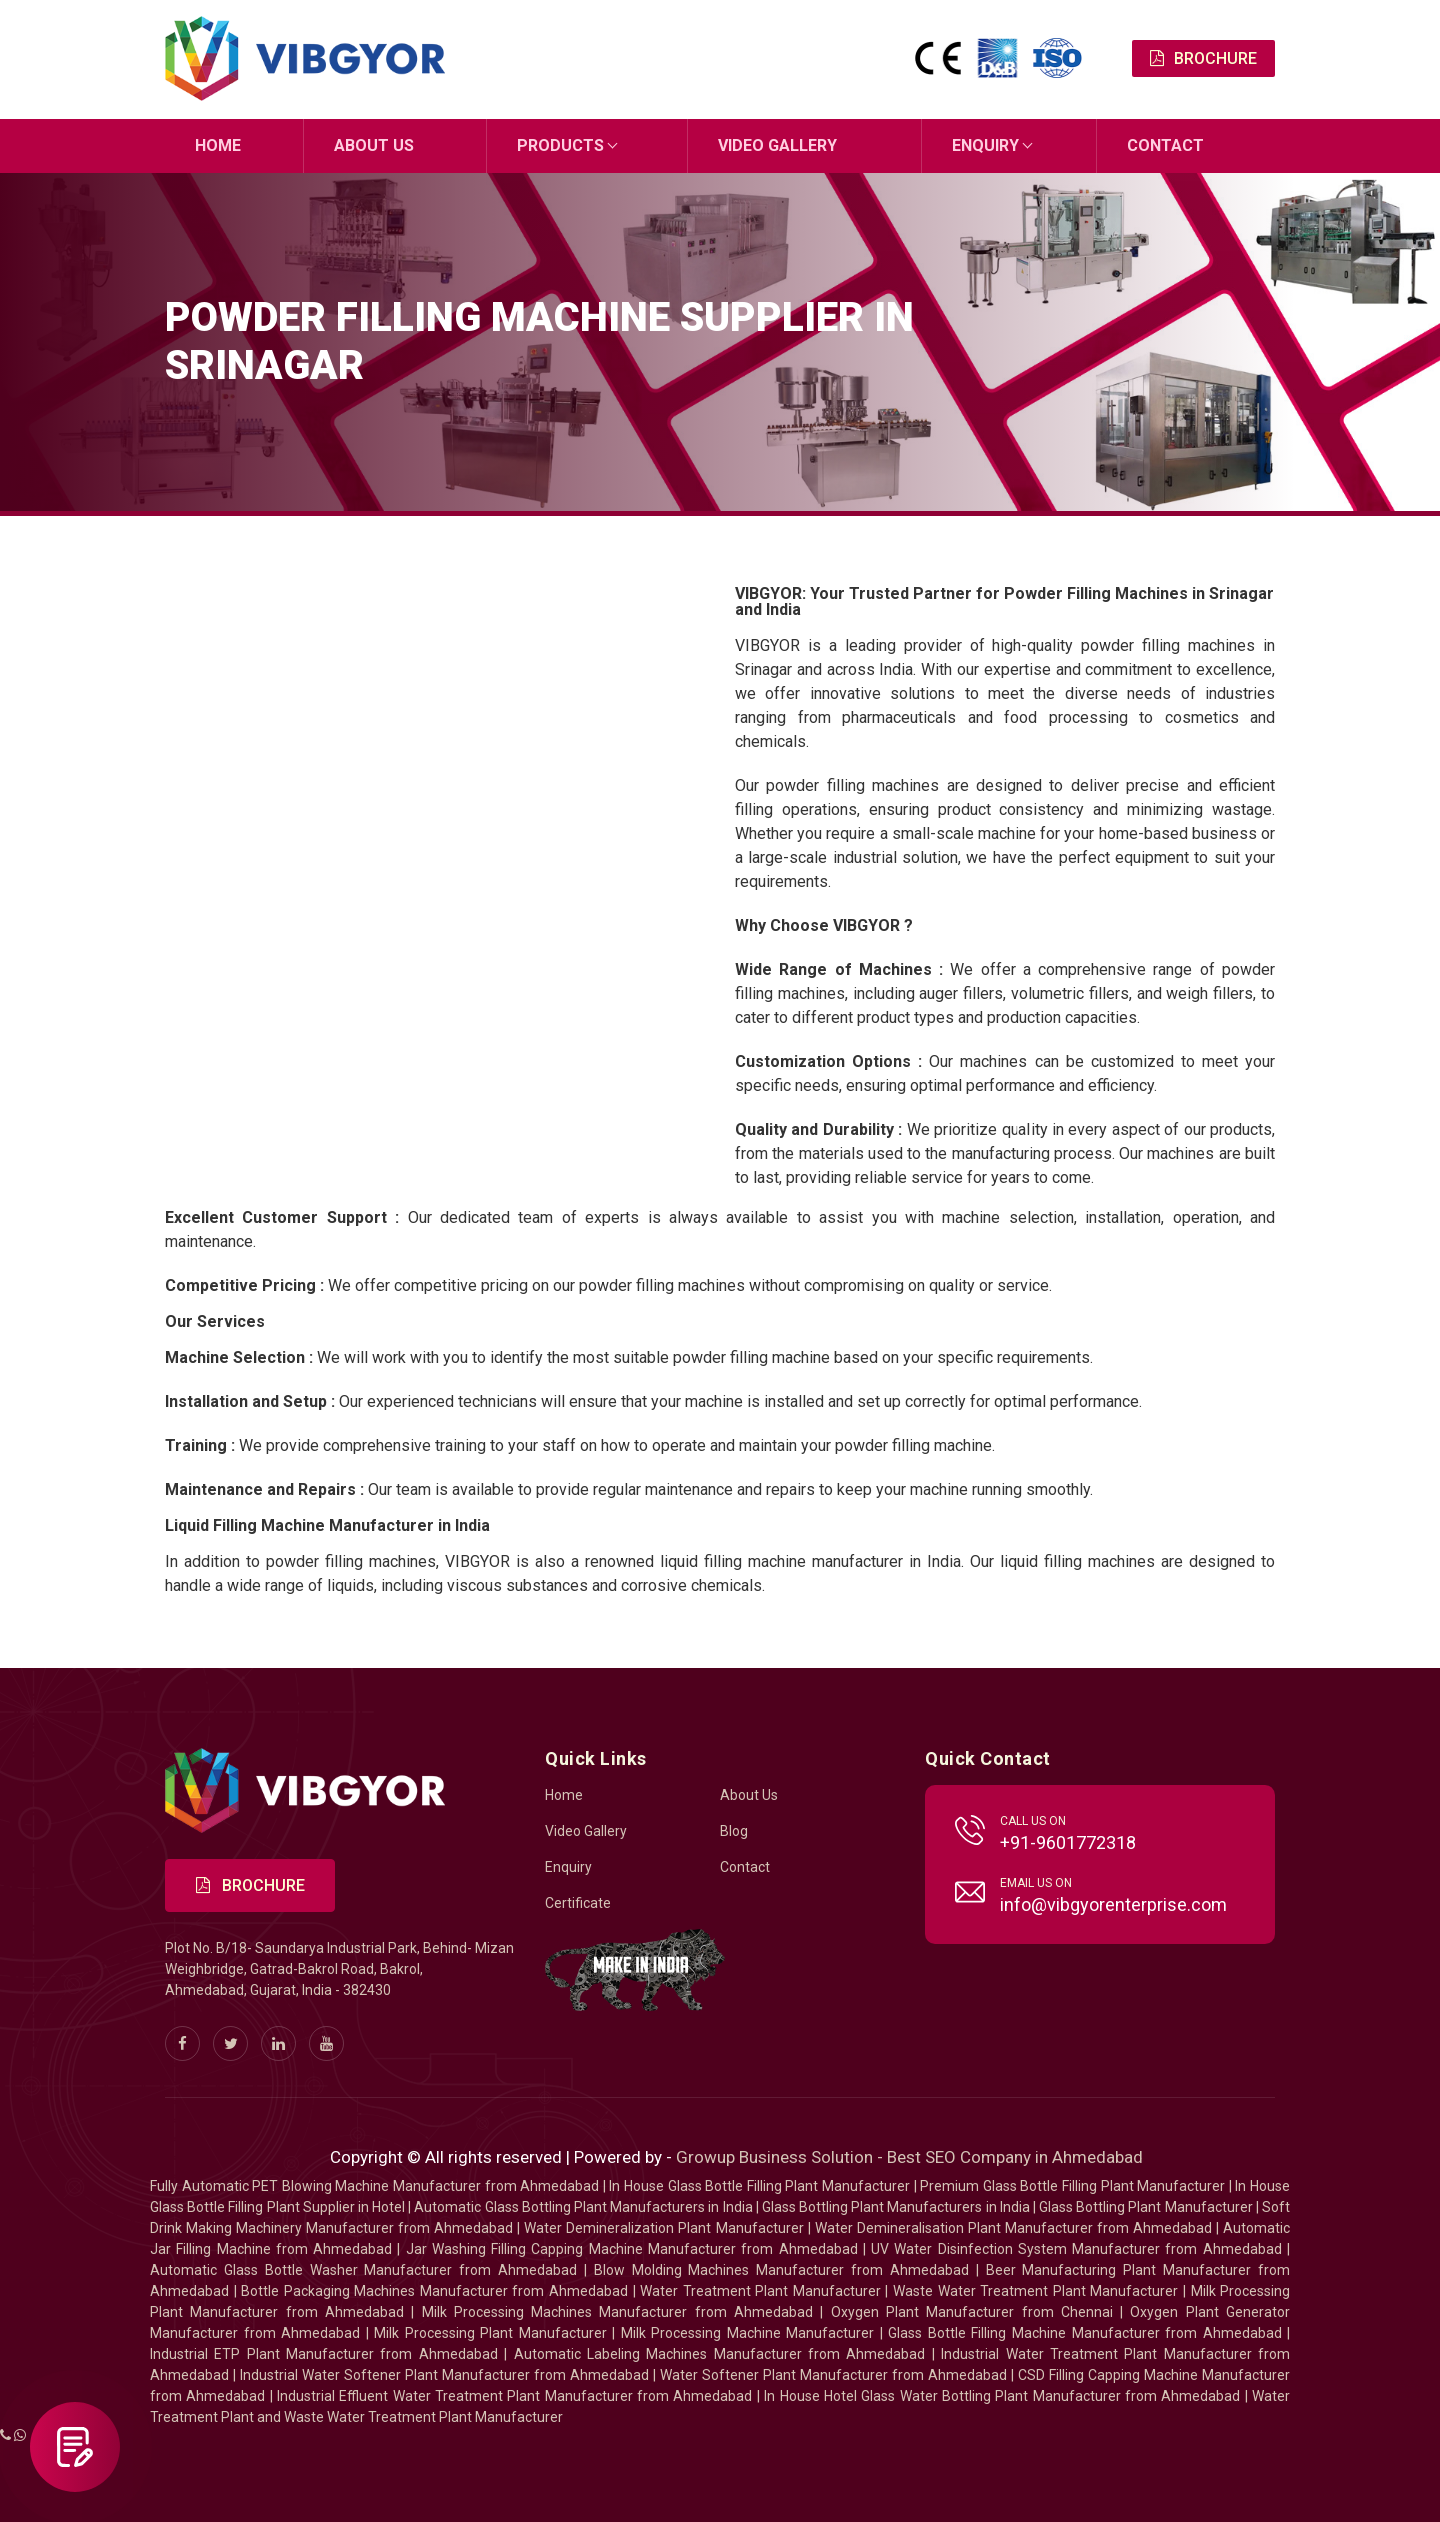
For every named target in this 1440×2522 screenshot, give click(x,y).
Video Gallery (777, 146)
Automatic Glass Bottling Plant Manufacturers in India (583, 2207)
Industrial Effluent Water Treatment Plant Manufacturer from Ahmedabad (514, 2396)
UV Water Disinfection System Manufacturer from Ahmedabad (1076, 2249)
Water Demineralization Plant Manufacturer (663, 2228)
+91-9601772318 (1068, 1842)
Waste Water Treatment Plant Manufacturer (1035, 2291)
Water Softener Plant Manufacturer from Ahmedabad (833, 2375)
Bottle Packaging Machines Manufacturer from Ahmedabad (434, 2291)
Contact (1165, 146)
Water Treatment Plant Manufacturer (762, 2291)
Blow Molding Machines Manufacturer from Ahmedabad (781, 2270)
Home (218, 146)
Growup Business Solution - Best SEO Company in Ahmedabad (909, 2157)
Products (560, 146)
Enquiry (985, 146)
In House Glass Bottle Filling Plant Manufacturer (759, 2186)
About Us (374, 146)
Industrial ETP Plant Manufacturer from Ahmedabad (324, 2354)
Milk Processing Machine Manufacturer (748, 2333)
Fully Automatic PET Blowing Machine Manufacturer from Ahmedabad (374, 2186)
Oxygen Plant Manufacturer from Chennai (972, 2312)
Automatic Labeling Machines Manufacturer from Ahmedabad (720, 2354)
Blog (734, 1831)
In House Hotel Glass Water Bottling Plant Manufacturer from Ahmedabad (1002, 2396)
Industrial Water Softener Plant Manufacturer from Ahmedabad (444, 2375)
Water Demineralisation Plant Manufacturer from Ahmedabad (1013, 2228)
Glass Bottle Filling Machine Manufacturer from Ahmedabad (1084, 2333)
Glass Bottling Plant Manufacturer (1146, 2207)
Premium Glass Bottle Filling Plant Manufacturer (1072, 2186)
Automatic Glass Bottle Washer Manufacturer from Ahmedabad (363, 2270)
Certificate (578, 1903)
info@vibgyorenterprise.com (1113, 1904)
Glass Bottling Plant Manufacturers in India (896, 2207)
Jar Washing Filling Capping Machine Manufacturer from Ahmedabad (632, 2249)
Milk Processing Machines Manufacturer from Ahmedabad (618, 2312)
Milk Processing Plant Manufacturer (490, 2333)
